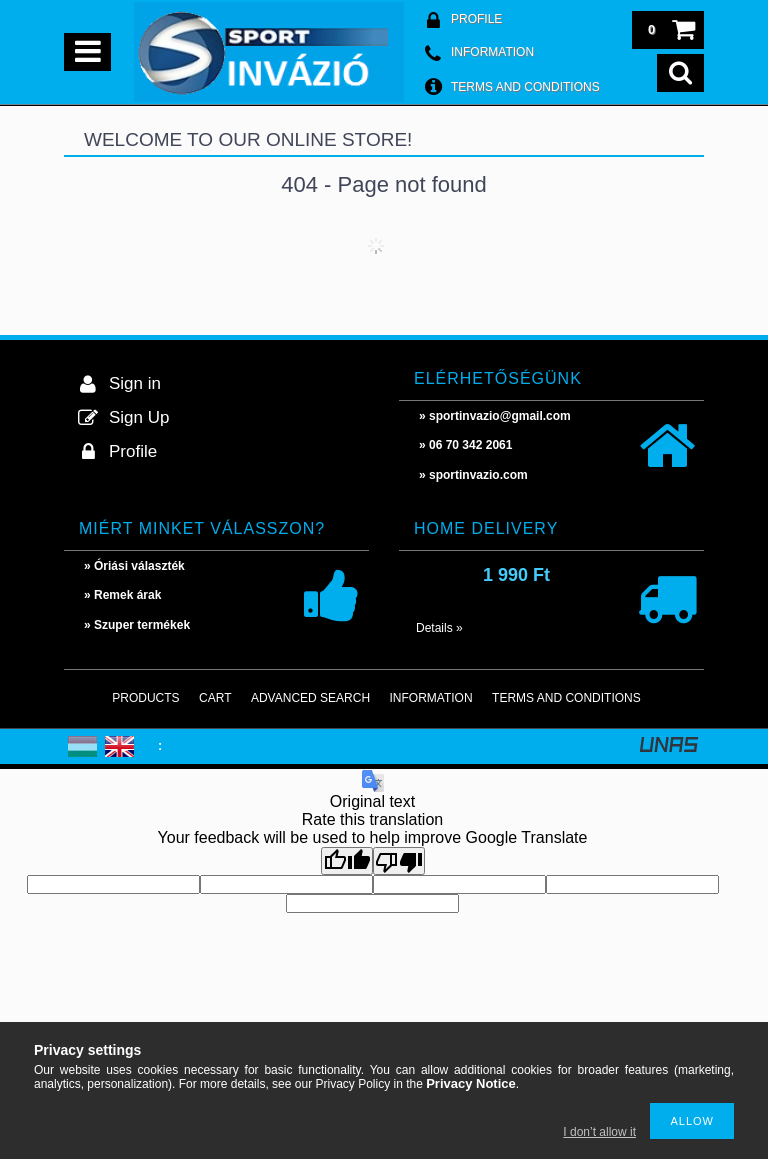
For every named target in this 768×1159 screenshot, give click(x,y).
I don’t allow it (599, 1132)
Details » (439, 628)
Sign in (135, 383)
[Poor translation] (399, 861)
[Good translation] (347, 861)
